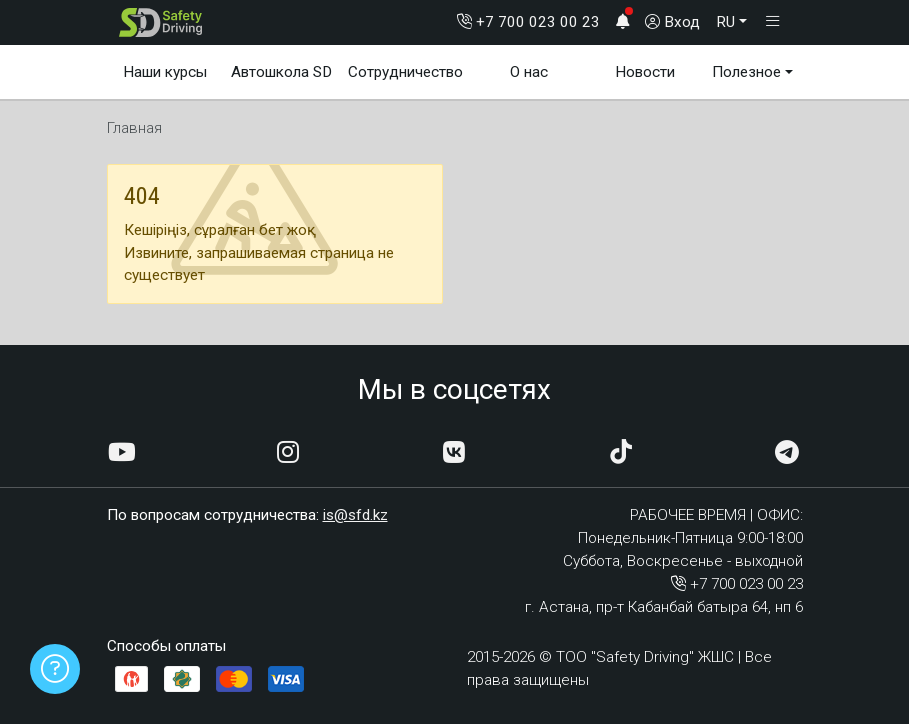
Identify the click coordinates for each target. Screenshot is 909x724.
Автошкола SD (281, 72)
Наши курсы (165, 72)
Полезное (746, 72)
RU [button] (725, 22)
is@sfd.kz (355, 515)
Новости (645, 72)
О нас (529, 72)
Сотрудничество (405, 72)
